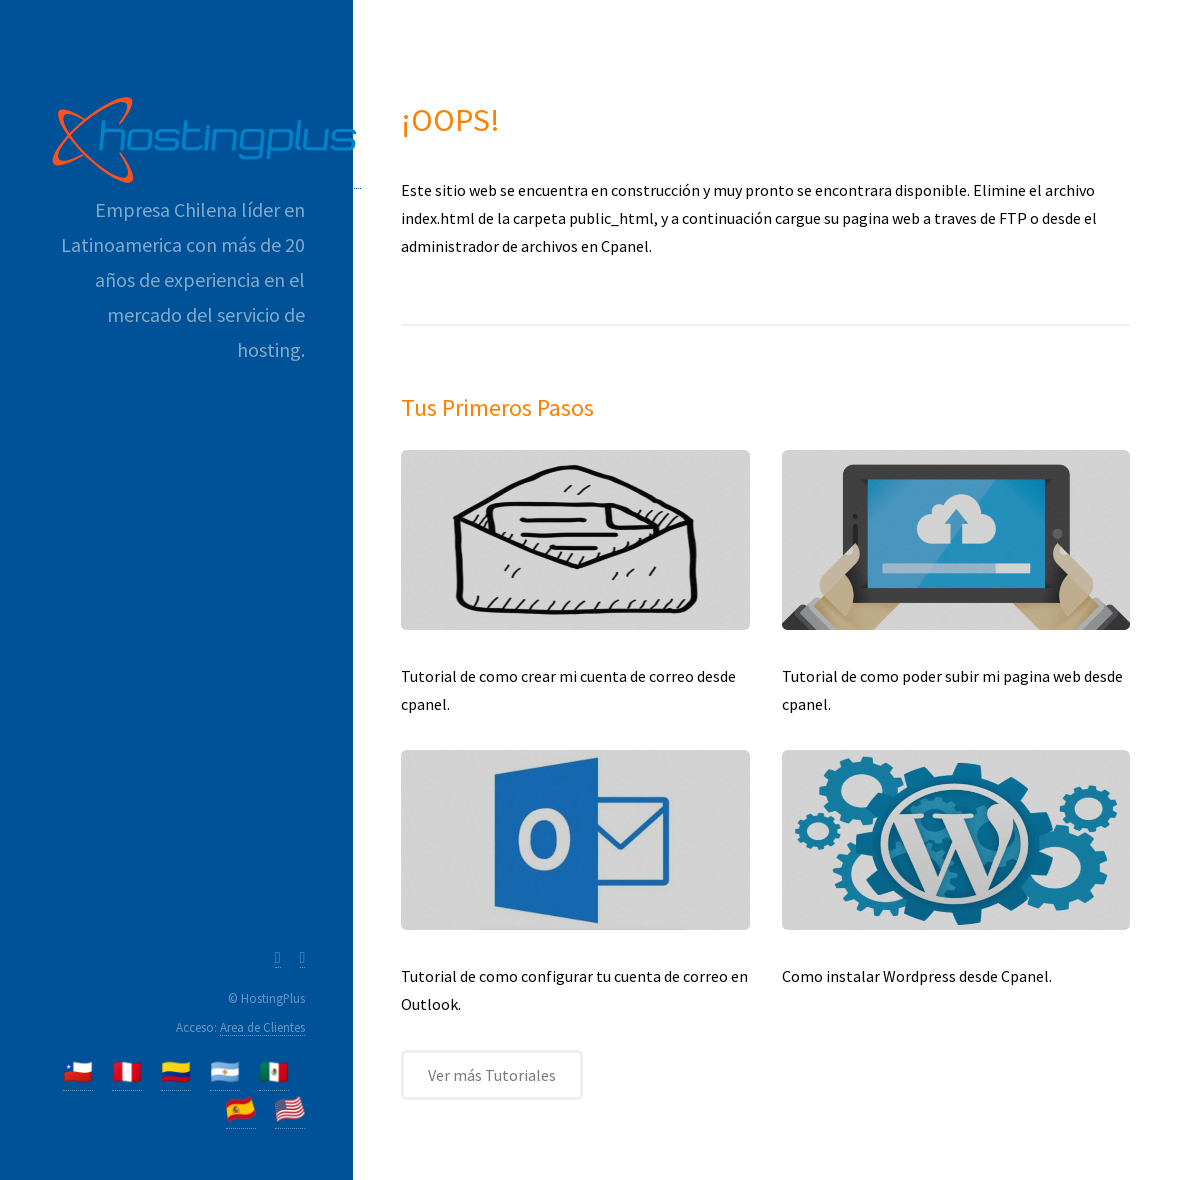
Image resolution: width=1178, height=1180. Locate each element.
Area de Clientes (262, 1027)
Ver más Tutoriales (492, 1075)
